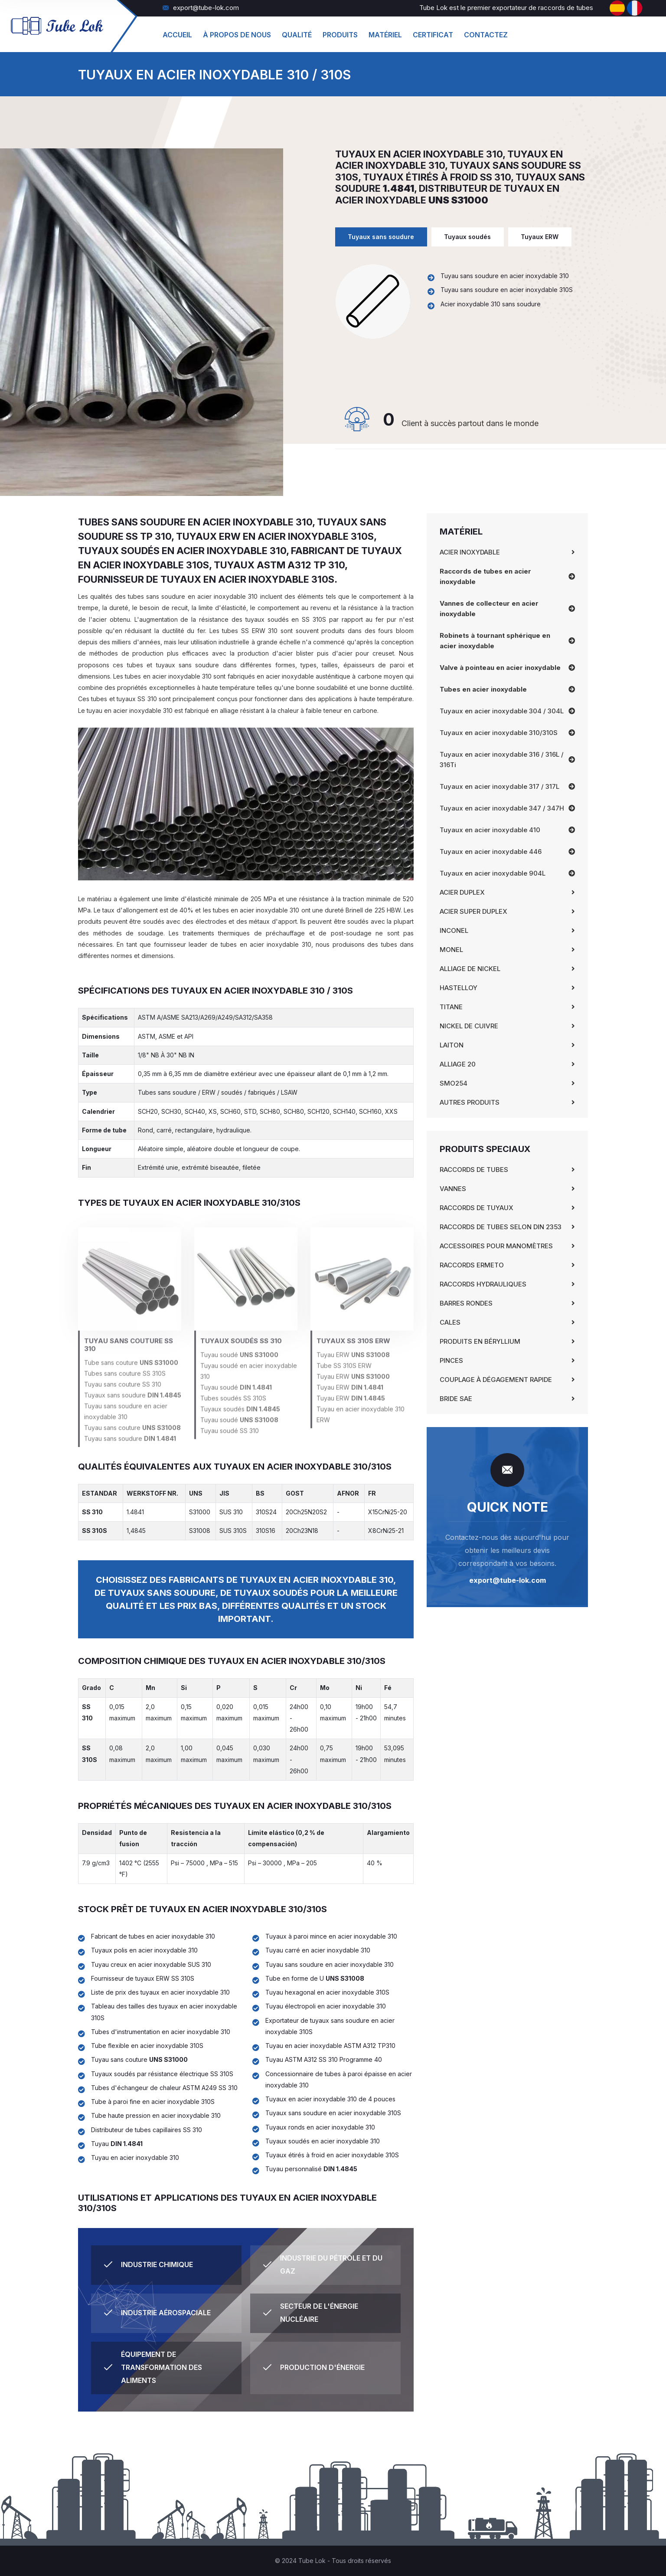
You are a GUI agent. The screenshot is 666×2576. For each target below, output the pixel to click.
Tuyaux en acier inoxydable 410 (490, 830)
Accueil (177, 34)
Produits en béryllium (480, 1341)
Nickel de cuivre (469, 1026)
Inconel (454, 930)
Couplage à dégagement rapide (496, 1379)
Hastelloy (458, 988)
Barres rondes (466, 1303)
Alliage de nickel (470, 969)
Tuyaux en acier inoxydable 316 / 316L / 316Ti (502, 759)
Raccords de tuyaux (476, 1208)
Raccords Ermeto (472, 1265)
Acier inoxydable (470, 552)
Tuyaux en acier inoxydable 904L (492, 873)
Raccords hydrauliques (483, 1284)
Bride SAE (456, 1399)
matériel (385, 34)
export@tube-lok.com (201, 7)
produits (340, 34)
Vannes (453, 1189)
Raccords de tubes (474, 1169)
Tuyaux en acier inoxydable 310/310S (499, 732)
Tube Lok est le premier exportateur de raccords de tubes (506, 7)
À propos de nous (237, 34)
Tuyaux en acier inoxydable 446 (491, 851)
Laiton (452, 1045)
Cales (450, 1322)
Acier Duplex (462, 892)
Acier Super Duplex (473, 911)
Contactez (486, 34)
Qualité (297, 34)
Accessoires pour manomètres (496, 1246)
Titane (451, 1007)
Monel (451, 949)
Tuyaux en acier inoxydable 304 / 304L (502, 711)
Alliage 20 (458, 1064)
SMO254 (453, 1083)
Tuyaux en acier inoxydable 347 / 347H (502, 808)
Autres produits (470, 1102)
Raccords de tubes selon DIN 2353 (501, 1227)
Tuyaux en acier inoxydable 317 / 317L (499, 786)
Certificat (433, 34)
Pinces (451, 1360)
